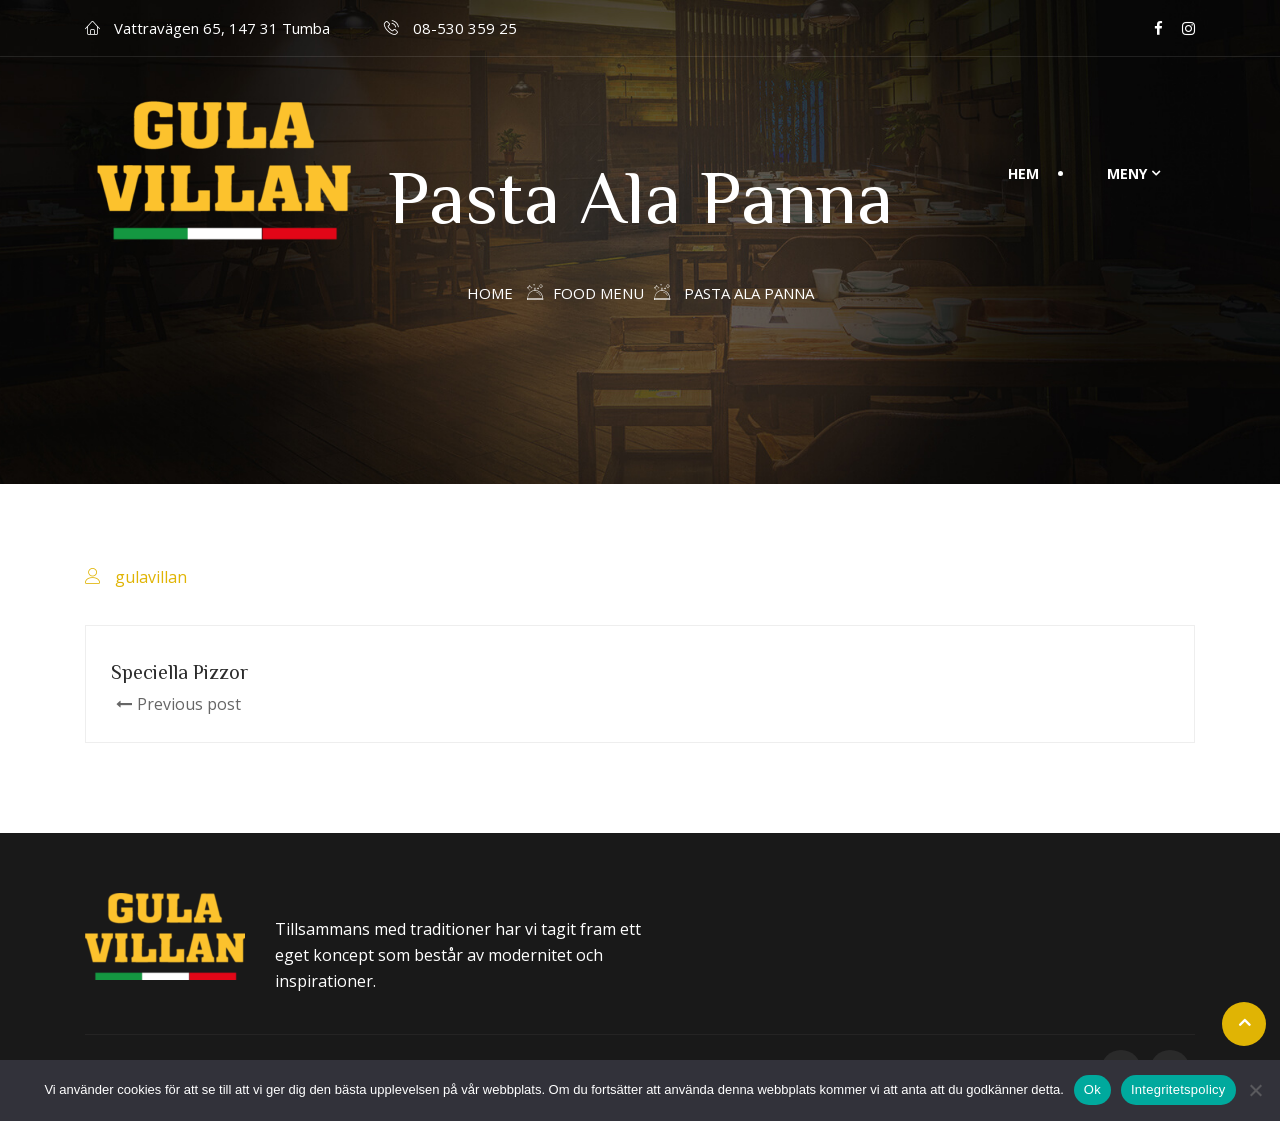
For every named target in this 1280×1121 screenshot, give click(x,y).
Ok (1092, 1089)
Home (490, 293)
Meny (1127, 173)
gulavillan (151, 577)
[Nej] (1255, 1090)
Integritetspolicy (1178, 1089)
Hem (1023, 173)
